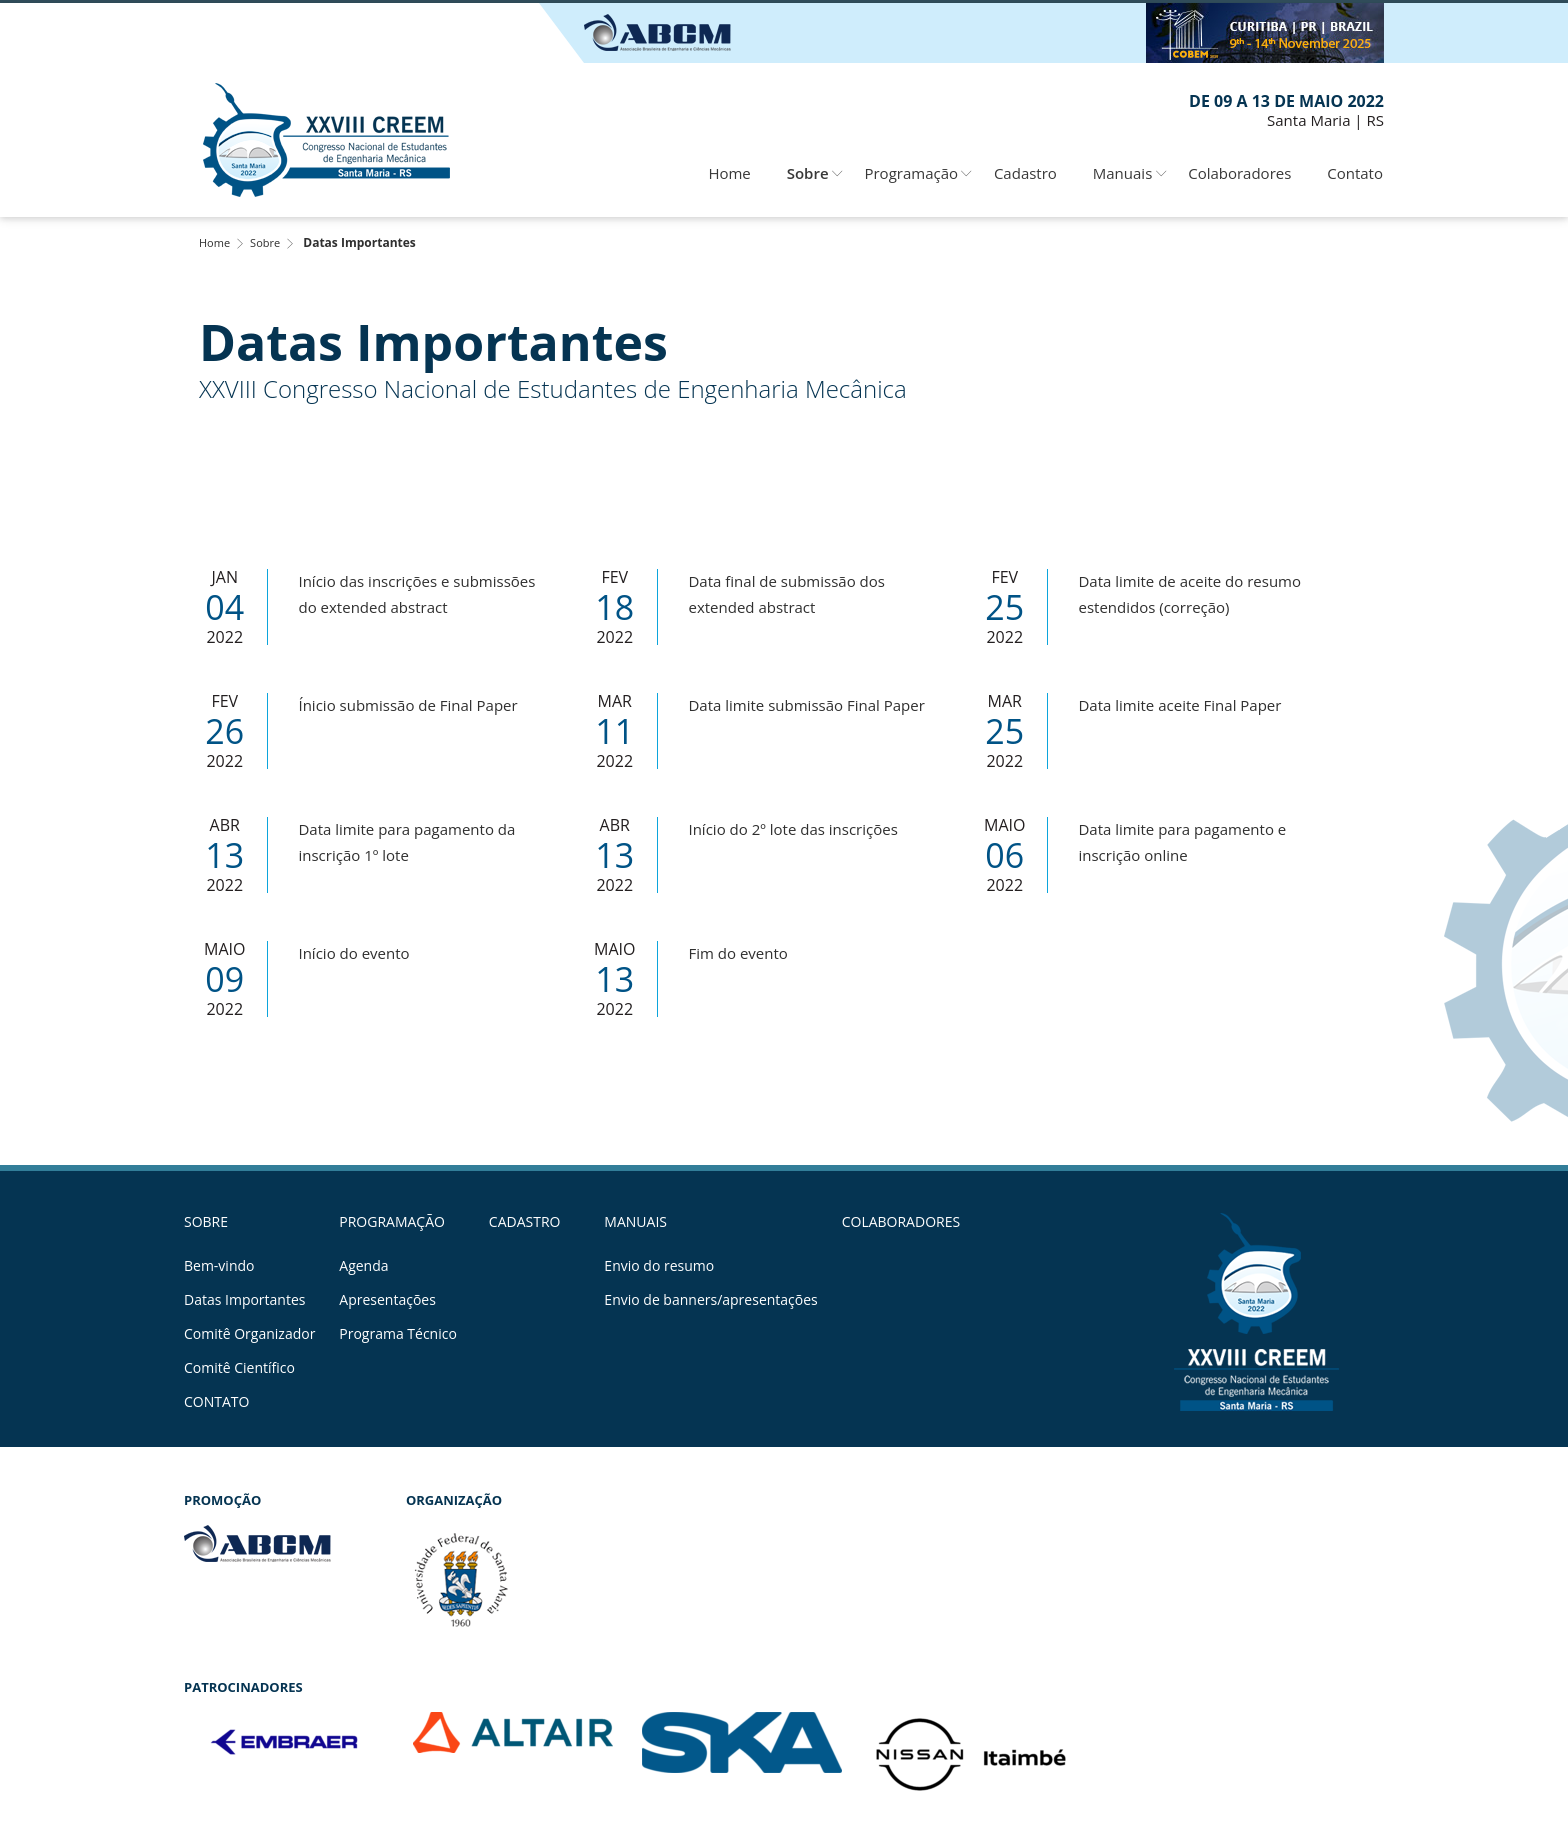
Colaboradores (1239, 173)
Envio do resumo (659, 1266)
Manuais (1123, 173)
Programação (911, 173)
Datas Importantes (244, 1300)
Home (729, 173)
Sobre (808, 173)
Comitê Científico (239, 1368)
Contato (1355, 173)
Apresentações (387, 1300)
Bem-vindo (219, 1266)
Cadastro (1025, 173)
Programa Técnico (398, 1334)
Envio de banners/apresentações (710, 1300)
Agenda (363, 1266)
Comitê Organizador (249, 1334)
